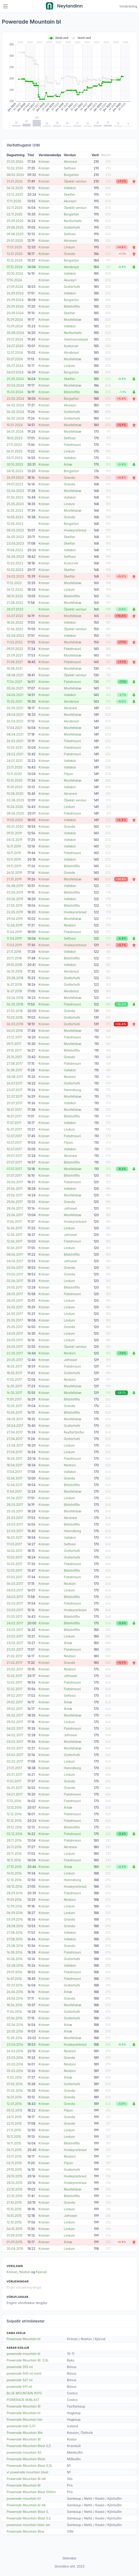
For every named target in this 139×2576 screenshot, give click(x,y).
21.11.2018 (14, 951)
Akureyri (70, 201)
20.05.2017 (15, 1360)
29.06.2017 (15, 1188)
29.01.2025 (15, 240)
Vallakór (70, 188)
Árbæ (68, 464)
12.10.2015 (14, 2222)
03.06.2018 (15, 998)
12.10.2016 (14, 1880)
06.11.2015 (14, 2150)
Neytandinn (64, 6)
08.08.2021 (15, 675)
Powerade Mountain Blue (25, 2531)
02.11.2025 (14, 208)
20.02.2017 (15, 1669)
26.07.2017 (14, 1083)
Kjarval (41, 2272)
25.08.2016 (15, 1946)
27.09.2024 (15, 287)
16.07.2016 (14, 1979)
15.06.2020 (15, 807)
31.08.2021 (15, 662)
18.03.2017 (14, 1537)
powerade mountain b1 (24, 2498)
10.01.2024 (15, 425)
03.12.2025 (15, 194)
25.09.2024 (15, 300)
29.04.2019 (15, 919)
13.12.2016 (14, 1807)
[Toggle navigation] (5, 6)
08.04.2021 (15, 734)
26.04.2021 (15, 721)
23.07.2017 (14, 1090)
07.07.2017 (14, 1162)
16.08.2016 (14, 1952)
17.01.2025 (14, 247)
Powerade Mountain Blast (26, 2459)
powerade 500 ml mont (24, 2373)
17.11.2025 (14, 201)
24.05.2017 (15, 1333)
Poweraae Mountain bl (23, 2339)
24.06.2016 (15, 1998)
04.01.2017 (15, 1794)
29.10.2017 (14, 1050)
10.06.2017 (14, 1248)
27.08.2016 (15, 1932)
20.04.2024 (15, 385)
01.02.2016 (15, 2090)
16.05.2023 (15, 510)
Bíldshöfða (72, 306)
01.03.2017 (14, 1616)
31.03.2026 (15, 161)
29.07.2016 (14, 1972)
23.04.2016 (15, 2044)
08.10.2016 (14, 1886)
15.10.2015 (14, 2209)
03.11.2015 (14, 2156)
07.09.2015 (14, 2235)
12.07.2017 (14, 1136)
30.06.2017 (15, 1182)
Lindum (69, 247)
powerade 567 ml (19, 2380)
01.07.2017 (14, 1175)
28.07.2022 (15, 609)
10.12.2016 (14, 1821)
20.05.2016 (15, 2031)
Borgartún (71, 175)
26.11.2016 (14, 1847)
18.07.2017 (14, 1109)
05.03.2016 (15, 2071)
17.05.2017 (14, 1379)
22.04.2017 (15, 1445)
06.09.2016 (15, 1913)
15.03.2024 (15, 392)
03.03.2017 (15, 1603)
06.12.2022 (15, 589)
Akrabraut (71, 267)
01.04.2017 (15, 1498)
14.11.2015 (14, 2143)
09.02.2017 (15, 1695)
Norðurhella (73, 221)
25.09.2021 (15, 655)
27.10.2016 (14, 1867)
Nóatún (24, 2272)
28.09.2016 (15, 1893)
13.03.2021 (15, 747)
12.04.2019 (15, 925)
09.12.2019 (14, 833)
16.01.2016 (14, 2097)
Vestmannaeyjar (76, 339)
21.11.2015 (14, 2130)
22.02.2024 (15, 398)
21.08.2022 (15, 603)
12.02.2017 (14, 1689)
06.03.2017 (15, 1584)
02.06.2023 (15, 491)
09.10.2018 (14, 965)
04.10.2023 (15, 471)
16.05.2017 (14, 1386)
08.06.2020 (15, 813)
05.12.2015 (14, 2110)
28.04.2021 (15, 714)
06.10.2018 (14, 971)
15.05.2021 (14, 701)
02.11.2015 (14, 2163)
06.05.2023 (15, 537)
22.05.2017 (15, 1353)
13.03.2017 (14, 1557)
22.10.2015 (14, 2189)
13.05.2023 (15, 524)
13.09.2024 (15, 326)
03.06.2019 (15, 892)
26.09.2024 (15, 293)
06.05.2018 (15, 1004)
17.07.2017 (14, 1123)
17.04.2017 (14, 1472)
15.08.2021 (14, 668)
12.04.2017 (14, 1485)
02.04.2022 (15, 635)
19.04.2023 (15, 550)
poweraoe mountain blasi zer (28, 2525)
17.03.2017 (14, 1544)
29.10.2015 (14, 2169)
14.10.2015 (14, 2216)
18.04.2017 (14, 1458)
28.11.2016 (14, 1840)
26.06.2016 (15, 1992)
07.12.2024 (15, 267)
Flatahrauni (72, 445)
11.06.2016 (14, 2011)
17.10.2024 (14, 280)
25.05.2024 (15, 379)
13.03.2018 (15, 1017)
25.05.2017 (15, 1320)
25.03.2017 (15, 1511)
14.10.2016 (14, 1873)
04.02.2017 (15, 1728)
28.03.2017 (15, 1505)
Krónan (44, 161)
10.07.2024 (15, 359)
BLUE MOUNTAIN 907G (24, 2393)
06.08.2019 (15, 886)
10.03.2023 (15, 570)
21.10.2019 (14, 879)
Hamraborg (72, 1090)
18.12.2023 (14, 438)
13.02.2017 (14, 1676)
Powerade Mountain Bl (23, 2406)
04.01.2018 (15, 1030)
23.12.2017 (14, 1037)
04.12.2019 (14, 840)
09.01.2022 (15, 649)
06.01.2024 (15, 431)
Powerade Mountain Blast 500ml (31, 2492)
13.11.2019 (14, 859)
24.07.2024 (15, 346)
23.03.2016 (15, 2058)
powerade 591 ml (19, 2386)
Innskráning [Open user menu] (128, 6)
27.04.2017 (15, 1432)
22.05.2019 (15, 912)
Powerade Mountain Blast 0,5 (29, 2446)
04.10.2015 (14, 2229)
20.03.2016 (15, 2064)
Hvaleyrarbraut (75, 530)
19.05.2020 (15, 820)
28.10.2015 (14, 2176)
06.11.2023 (14, 451)
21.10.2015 (14, 2202)
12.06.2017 (14, 1235)
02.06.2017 (15, 1281)
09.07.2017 (14, 1156)
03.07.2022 (15, 616)
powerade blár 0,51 (21, 2426)
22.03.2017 (15, 1531)
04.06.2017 (15, 1261)
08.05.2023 (15, 530)
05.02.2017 (15, 1715)
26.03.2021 (15, 741)
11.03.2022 (15, 642)
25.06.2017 (15, 1215)
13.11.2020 (14, 774)
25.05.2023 (15, 504)
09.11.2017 (14, 1044)
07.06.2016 (15, 2018)
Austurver (71, 346)
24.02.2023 (15, 576)
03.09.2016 (15, 1919)
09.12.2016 (14, 1827)
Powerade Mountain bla (24, 2419)
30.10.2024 (15, 273)
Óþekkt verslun (75, 181)
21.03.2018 (15, 1011)
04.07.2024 (15, 372)
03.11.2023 (14, 458)
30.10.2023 (15, 464)
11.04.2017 (14, 1491)
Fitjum (68, 774)
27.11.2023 (14, 445)
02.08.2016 (15, 1965)
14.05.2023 (15, 517)
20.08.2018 (15, 978)
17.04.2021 (14, 728)
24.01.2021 (15, 761)
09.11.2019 (14, 866)
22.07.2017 (15, 1096)
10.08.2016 (14, 1959)
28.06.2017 (15, 1208)
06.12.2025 (15, 188)
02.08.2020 (15, 800)
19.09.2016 (14, 1900)
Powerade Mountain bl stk (26, 2505)
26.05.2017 (15, 1307)
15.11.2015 (14, 2137)
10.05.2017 (14, 1406)
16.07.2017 (14, 1129)
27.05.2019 (14, 905)
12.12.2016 (14, 1814)
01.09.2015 (14, 2242)
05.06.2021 (15, 688)
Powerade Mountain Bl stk (26, 2479)
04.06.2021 (15, 695)
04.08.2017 (15, 1077)
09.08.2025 (15, 234)
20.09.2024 (15, 313)
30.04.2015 (15, 2248)
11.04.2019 (14, 932)
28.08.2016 (15, 1926)
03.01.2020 (15, 826)
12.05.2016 (14, 2038)
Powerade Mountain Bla (24, 2433)
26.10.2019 (14, 872)
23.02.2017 (15, 1630)
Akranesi (70, 161)
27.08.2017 (15, 1063)
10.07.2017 (14, 1142)
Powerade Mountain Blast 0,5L (29, 2465)
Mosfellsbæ (72, 319)
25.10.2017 (14, 1057)
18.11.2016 (14, 1860)
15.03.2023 (15, 563)
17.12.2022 (14, 583)
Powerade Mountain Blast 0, (28, 2512)
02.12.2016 (14, 1834)
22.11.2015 (14, 2123)
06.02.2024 (15, 405)
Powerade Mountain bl (23, 2413)
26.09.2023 (15, 477)
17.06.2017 (14, 1221)
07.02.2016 (15, 2084)
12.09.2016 (14, 1906)
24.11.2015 (14, 2117)
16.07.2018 (14, 984)
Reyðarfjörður (74, 1432)
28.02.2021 (15, 754)
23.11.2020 (14, 767)
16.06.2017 (14, 1228)
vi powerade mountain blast (27, 2472)
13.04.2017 (14, 1478)
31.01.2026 (15, 181)
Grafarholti (72, 227)
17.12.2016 (14, 1801)
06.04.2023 (15, 556)
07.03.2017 (15, 1577)
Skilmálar (69, 2558)
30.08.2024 (15, 333)
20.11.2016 (14, 1853)
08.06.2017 (15, 1254)
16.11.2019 (14, 846)
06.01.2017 (14, 1788)
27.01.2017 (14, 1768)
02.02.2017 (15, 1761)
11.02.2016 (14, 2077)
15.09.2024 (15, 319)
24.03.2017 (15, 1524)
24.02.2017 (15, 1623)
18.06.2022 (15, 622)
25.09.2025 (15, 221)
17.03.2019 (14, 945)
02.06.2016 (15, 2025)
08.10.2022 (15, 596)
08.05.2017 (15, 1419)
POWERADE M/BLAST (23, 2400)
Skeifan (69, 194)
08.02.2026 (15, 175)
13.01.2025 (14, 254)
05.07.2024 (15, 366)
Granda (69, 254)
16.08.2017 (14, 1070)
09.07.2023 (15, 484)
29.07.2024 (15, 339)
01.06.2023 (15, 497)
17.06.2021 (14, 682)
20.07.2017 (14, 1103)
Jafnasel (70, 1208)
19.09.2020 (15, 787)
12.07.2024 (15, 352)
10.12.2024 (14, 260)
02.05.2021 (15, 708)
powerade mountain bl (23, 2354)
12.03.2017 (14, 1570)
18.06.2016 (14, 2005)
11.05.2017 (14, 1399)
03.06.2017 (15, 1267)
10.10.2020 (14, 780)
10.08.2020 (15, 793)
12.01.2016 (14, 2104)
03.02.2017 (15, 1742)
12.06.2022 (15, 629)
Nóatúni (70, 925)
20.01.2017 (14, 1774)
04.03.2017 (15, 1590)
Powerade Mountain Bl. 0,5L (28, 2360)
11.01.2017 (14, 1781)
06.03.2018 (15, 1024)
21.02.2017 (14, 1656)
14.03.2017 (14, 1551)
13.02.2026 (15, 168)
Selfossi (70, 168)
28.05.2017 (15, 1294)
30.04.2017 (15, 1426)
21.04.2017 (14, 1452)
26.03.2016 (15, 2051)
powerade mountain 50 (24, 2452)
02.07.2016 (15, 1985)
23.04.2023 (15, 543)
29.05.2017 (15, 1287)
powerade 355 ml (20, 2367)
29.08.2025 (15, 227)
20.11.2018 (14, 958)
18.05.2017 (14, 1366)
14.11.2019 (14, 853)
